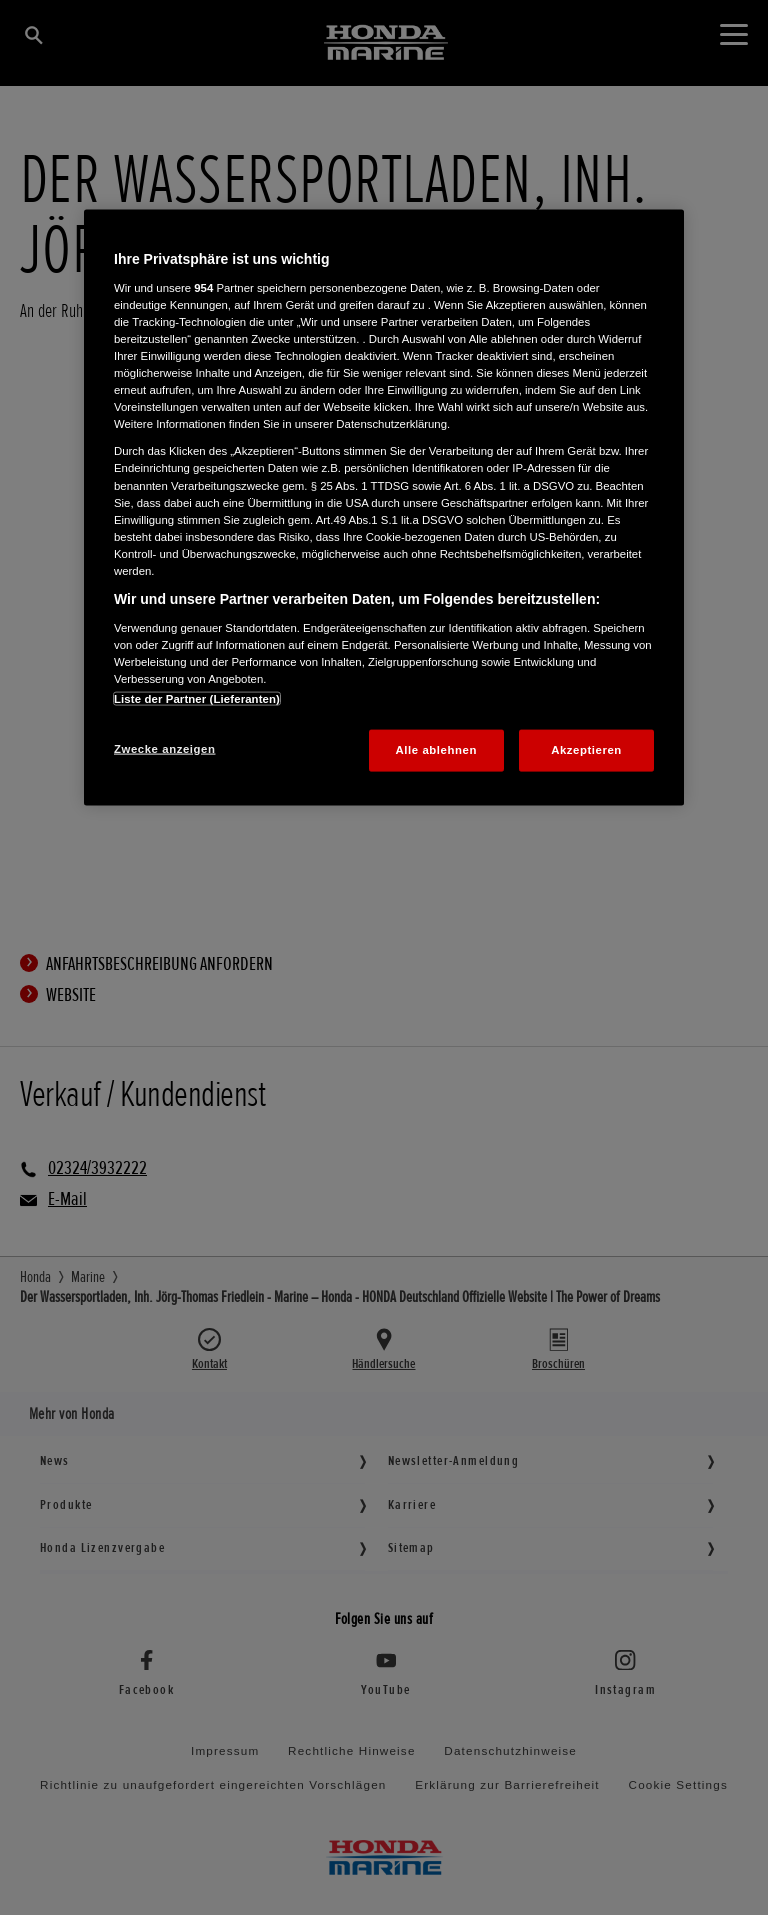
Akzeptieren (586, 749)
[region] (384, 507)
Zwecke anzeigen (164, 748)
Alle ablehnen (436, 749)
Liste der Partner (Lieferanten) (197, 698)
